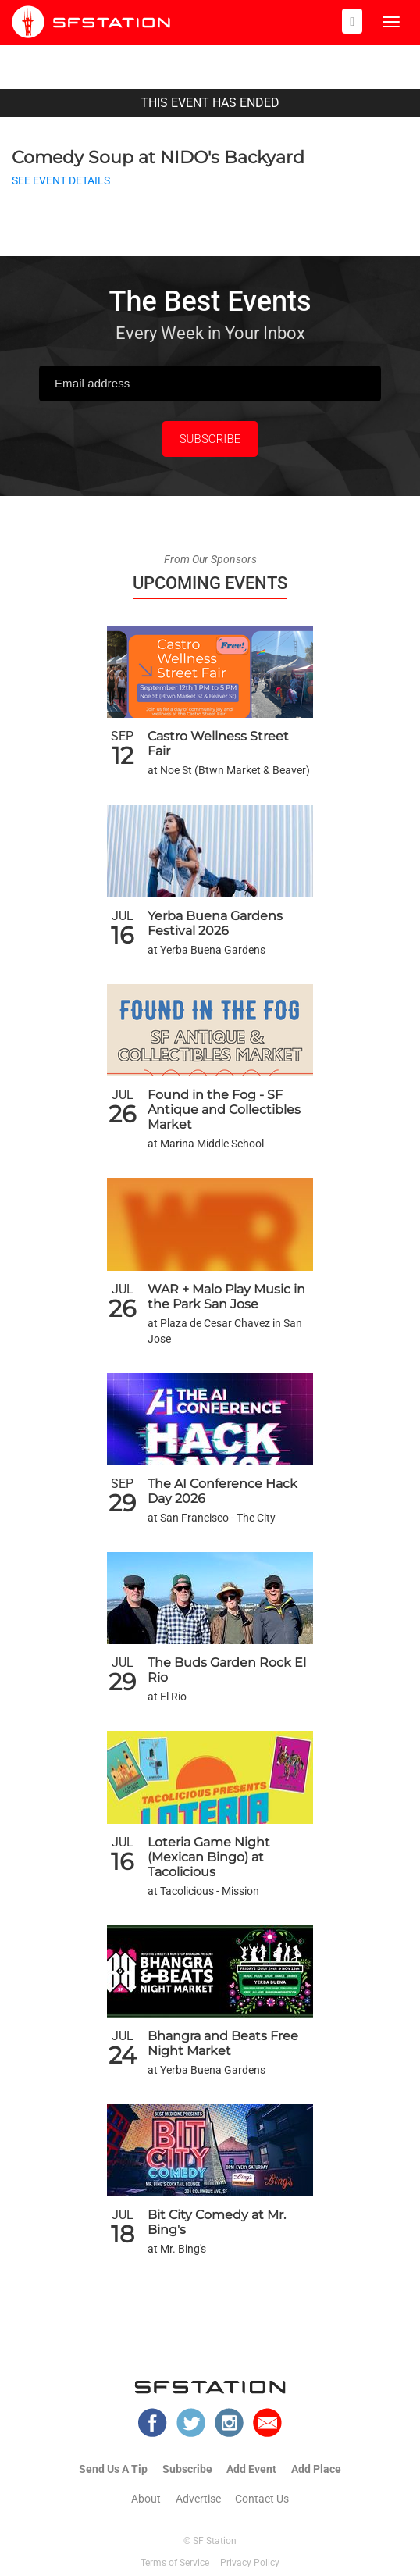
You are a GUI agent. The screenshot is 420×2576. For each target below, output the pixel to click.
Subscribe (187, 2469)
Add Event (251, 2469)
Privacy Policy (249, 2562)
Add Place (316, 2469)
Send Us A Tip (113, 2469)
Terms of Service (175, 2562)
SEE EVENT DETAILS (61, 181)
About (146, 2498)
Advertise (198, 2498)
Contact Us (262, 2498)
